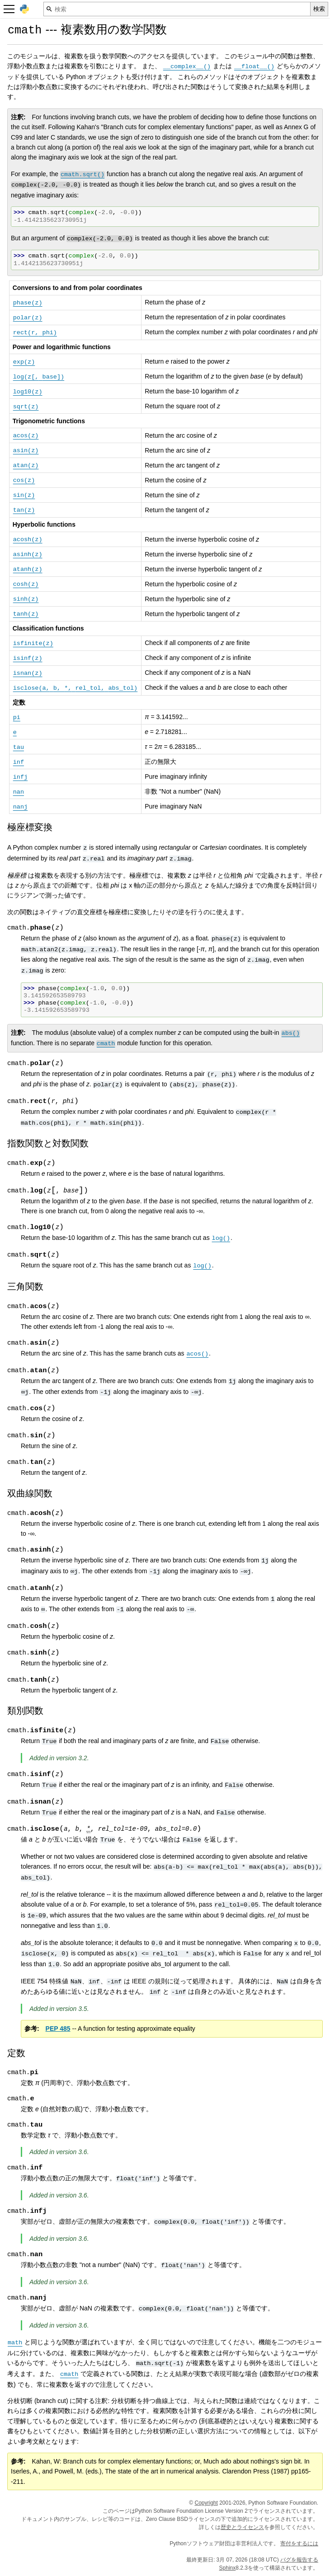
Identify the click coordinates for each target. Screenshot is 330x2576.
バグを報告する (299, 2560)
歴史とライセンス (242, 2527)
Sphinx (227, 2568)
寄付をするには (299, 2543)
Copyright (205, 2503)
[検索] (177, 9)
